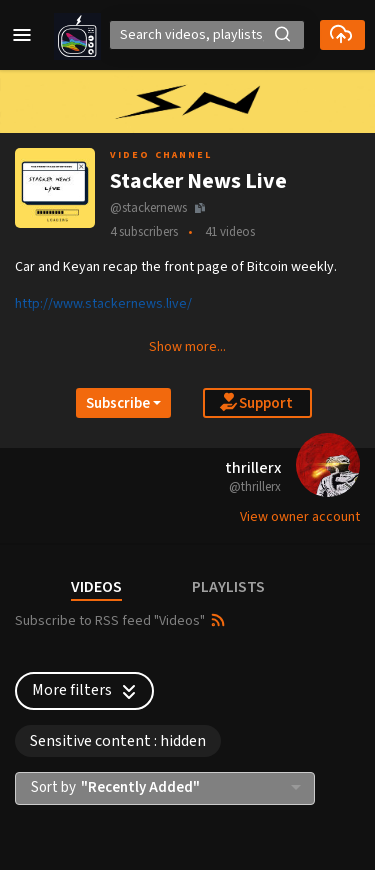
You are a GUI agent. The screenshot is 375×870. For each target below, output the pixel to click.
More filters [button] (86, 690)
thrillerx (253, 468)
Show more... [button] (187, 347)
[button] (22, 35)
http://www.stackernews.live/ (103, 304)
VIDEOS (96, 587)
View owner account (300, 517)
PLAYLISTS (228, 587)
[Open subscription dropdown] (123, 403)
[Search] (207, 35)
